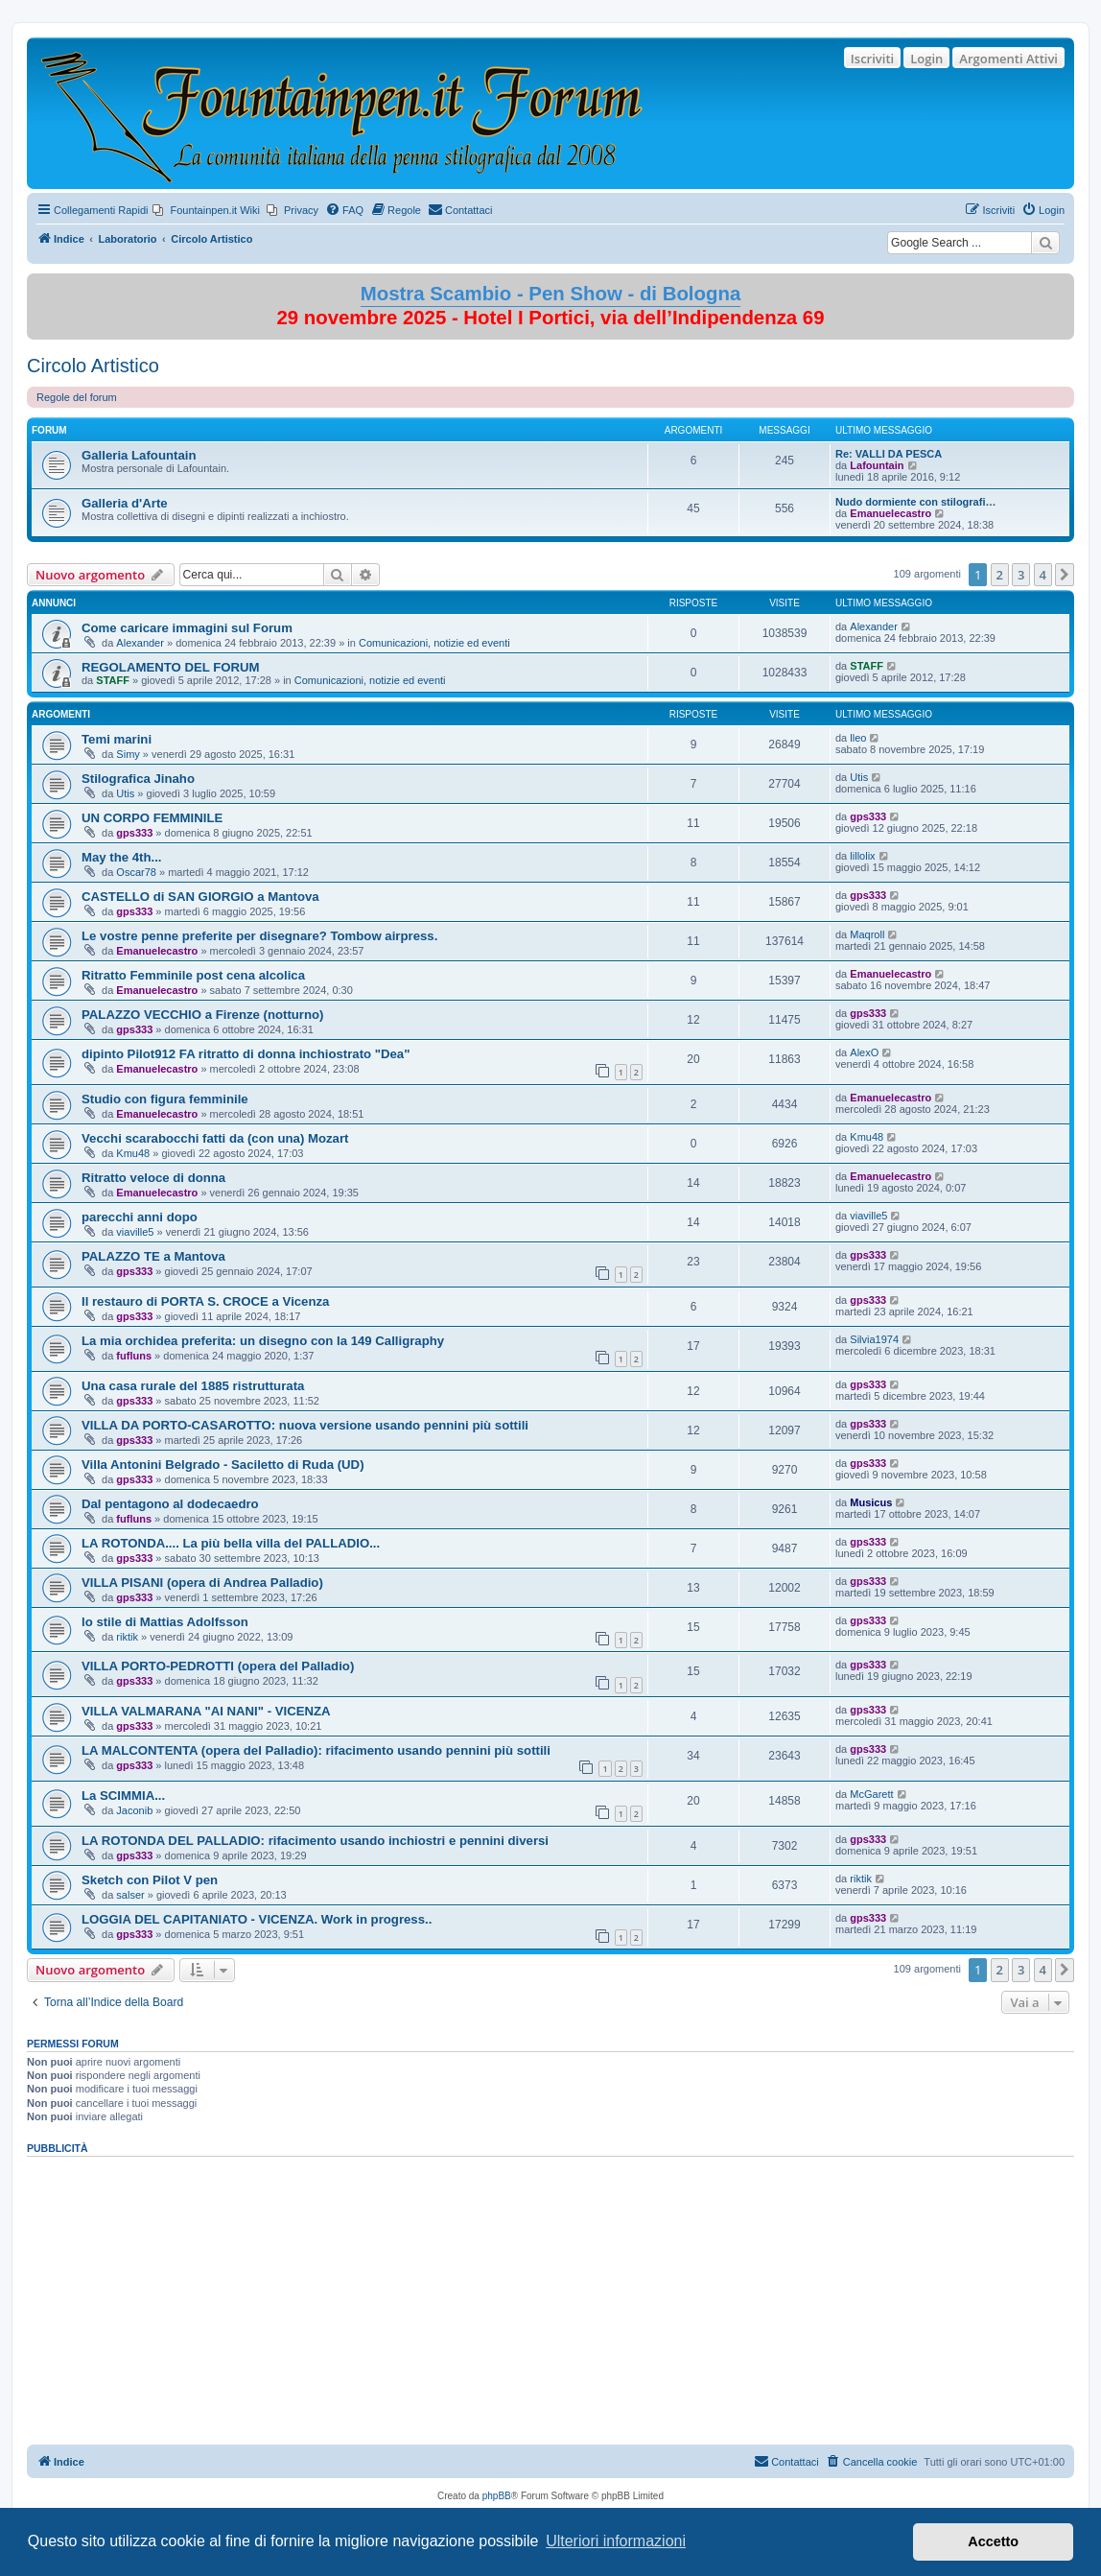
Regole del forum (76, 397)
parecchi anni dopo (140, 1217)
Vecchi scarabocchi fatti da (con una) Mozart (215, 1138)
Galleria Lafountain (139, 455)
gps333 (134, 833)
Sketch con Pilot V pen (150, 1880)
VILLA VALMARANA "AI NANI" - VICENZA (206, 1711)
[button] (1064, 574)
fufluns (134, 1355)
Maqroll (867, 934)
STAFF (112, 680)
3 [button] (1021, 574)
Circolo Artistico (93, 365)
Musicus (871, 1502)
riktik (127, 1636)
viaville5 (134, 1232)
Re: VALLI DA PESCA (888, 454)
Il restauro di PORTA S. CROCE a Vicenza (205, 1301)
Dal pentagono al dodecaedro (170, 1504)
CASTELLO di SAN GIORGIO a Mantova (200, 896)
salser (130, 1895)
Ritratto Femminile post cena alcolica (193, 975)
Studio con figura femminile (165, 1099)
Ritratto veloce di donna (153, 1177)
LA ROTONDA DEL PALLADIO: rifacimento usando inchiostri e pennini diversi (315, 1840)
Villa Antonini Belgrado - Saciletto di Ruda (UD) (223, 1464)
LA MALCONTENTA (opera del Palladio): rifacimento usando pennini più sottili (316, 1750)
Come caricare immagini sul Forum (187, 628)
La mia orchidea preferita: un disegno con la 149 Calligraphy (263, 1341)
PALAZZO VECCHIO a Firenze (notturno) (203, 1014)
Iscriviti (872, 58)
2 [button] (999, 574)
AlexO (864, 1052)
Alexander (140, 643)
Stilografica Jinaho (138, 778)
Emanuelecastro (890, 513)
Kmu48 (133, 1153)
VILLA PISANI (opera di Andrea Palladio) (202, 1582)
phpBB (496, 2496)
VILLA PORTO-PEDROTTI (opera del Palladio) (218, 1666)
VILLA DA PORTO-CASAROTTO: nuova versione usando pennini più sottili (305, 1425)
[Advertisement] (550, 2294)
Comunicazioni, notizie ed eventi (434, 643)
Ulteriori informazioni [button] (616, 2541)
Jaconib (134, 1810)
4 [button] (1043, 574)
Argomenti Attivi (1008, 58)
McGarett (871, 1794)
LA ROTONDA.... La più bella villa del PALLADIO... (231, 1543)
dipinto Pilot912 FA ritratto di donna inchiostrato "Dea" (246, 1054)
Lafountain (876, 465)
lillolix (862, 856)
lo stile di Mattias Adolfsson (165, 1622)
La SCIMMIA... (123, 1795)
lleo (858, 738)
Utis (125, 793)
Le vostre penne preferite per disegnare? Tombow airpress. (259, 936)
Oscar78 (136, 872)
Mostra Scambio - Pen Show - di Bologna (551, 293)
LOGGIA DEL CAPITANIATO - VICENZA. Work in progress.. (257, 1919)
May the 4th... (122, 857)
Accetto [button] (993, 2541)
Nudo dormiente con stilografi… (915, 502)
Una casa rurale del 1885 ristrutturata (193, 1386)
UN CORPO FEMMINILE (152, 818)
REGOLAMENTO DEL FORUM (171, 667)
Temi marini (117, 739)
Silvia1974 (874, 1339)
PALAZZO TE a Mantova (153, 1256)
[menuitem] (206, 210)
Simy (127, 754)
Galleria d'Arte (125, 503)
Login (926, 58)
